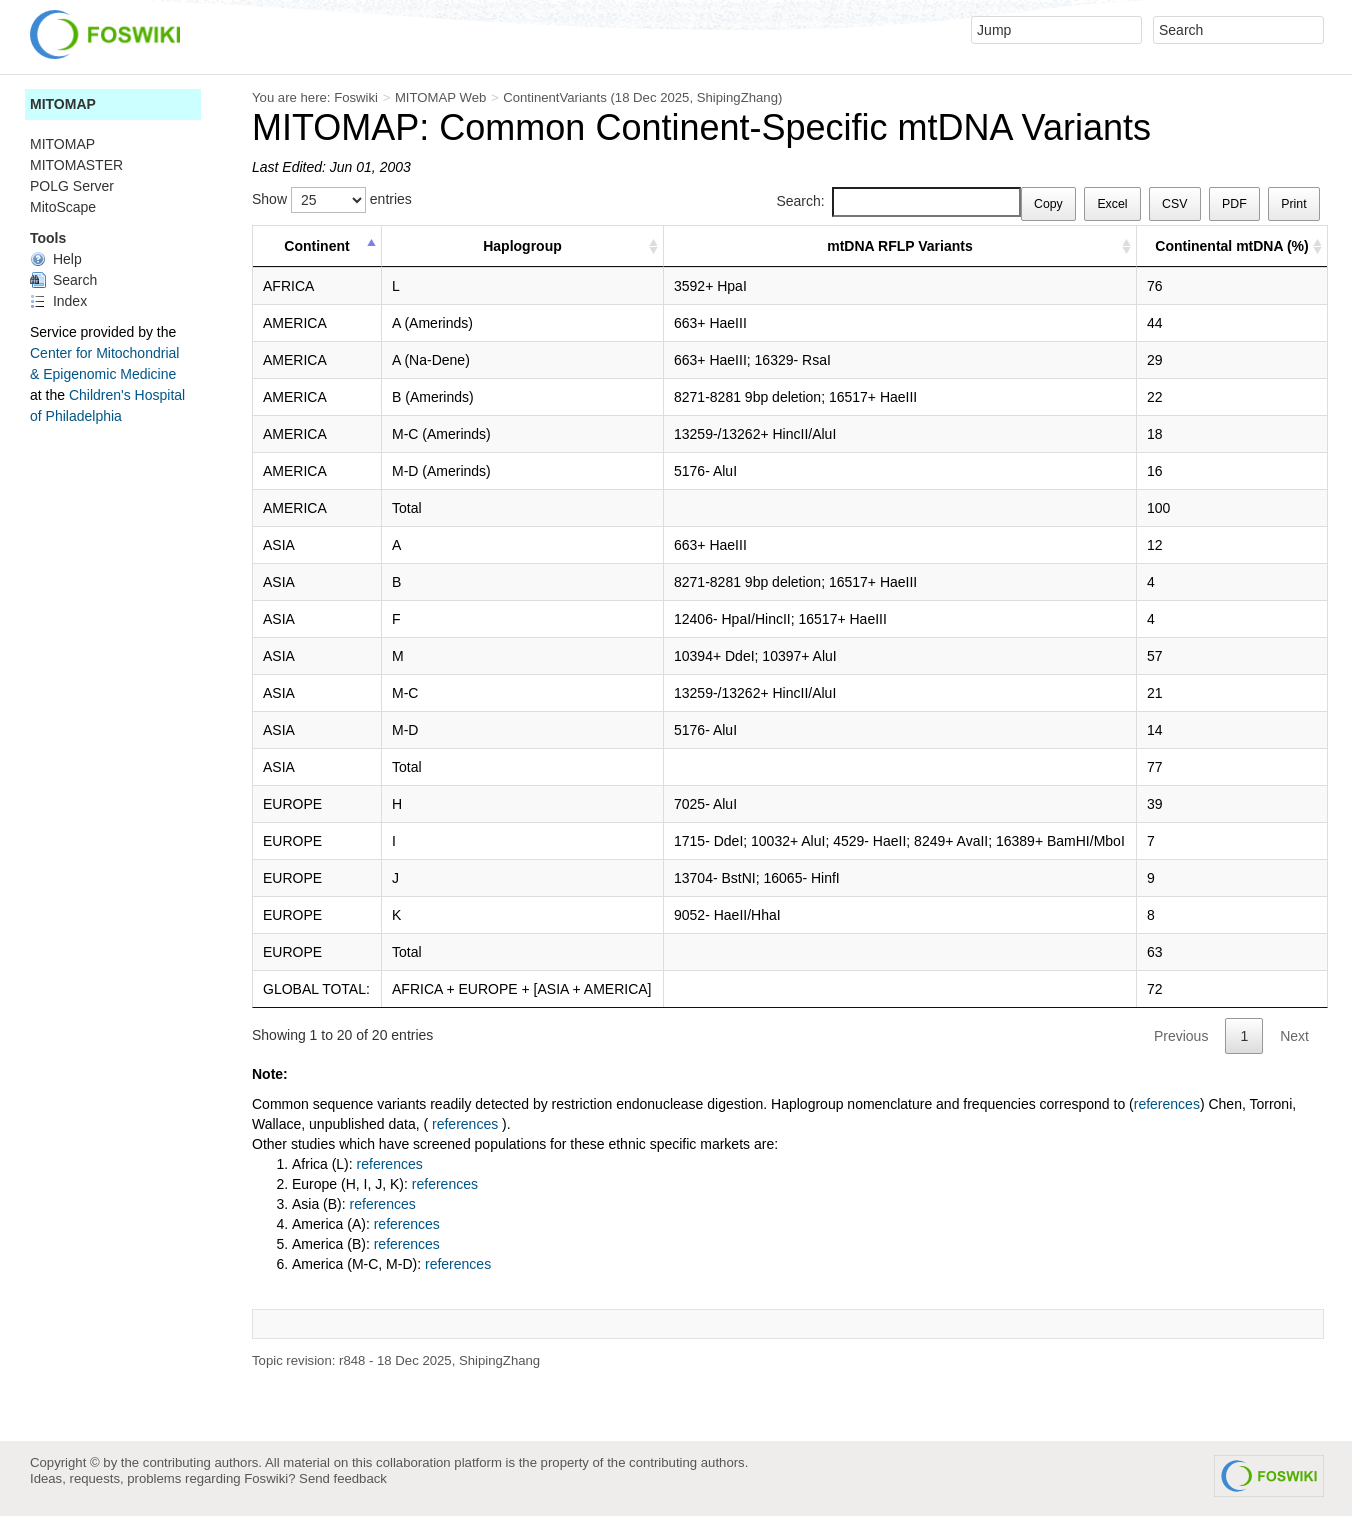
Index (58, 301)
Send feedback (343, 1478)
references (1167, 1104)
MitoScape (63, 207)
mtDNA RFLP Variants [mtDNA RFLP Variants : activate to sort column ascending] (899, 246)
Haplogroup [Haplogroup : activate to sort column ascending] (522, 246)
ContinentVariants (555, 97)
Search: (898, 202)
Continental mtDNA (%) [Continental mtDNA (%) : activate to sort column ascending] (1231, 246)
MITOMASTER (76, 165)
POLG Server (72, 186)
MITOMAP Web (440, 97)
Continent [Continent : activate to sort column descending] (316, 246)
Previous (1181, 1036)
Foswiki (356, 97)
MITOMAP (63, 104)
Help (56, 259)
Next (1294, 1036)
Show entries (332, 200)
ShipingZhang (737, 97)
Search (63, 280)
